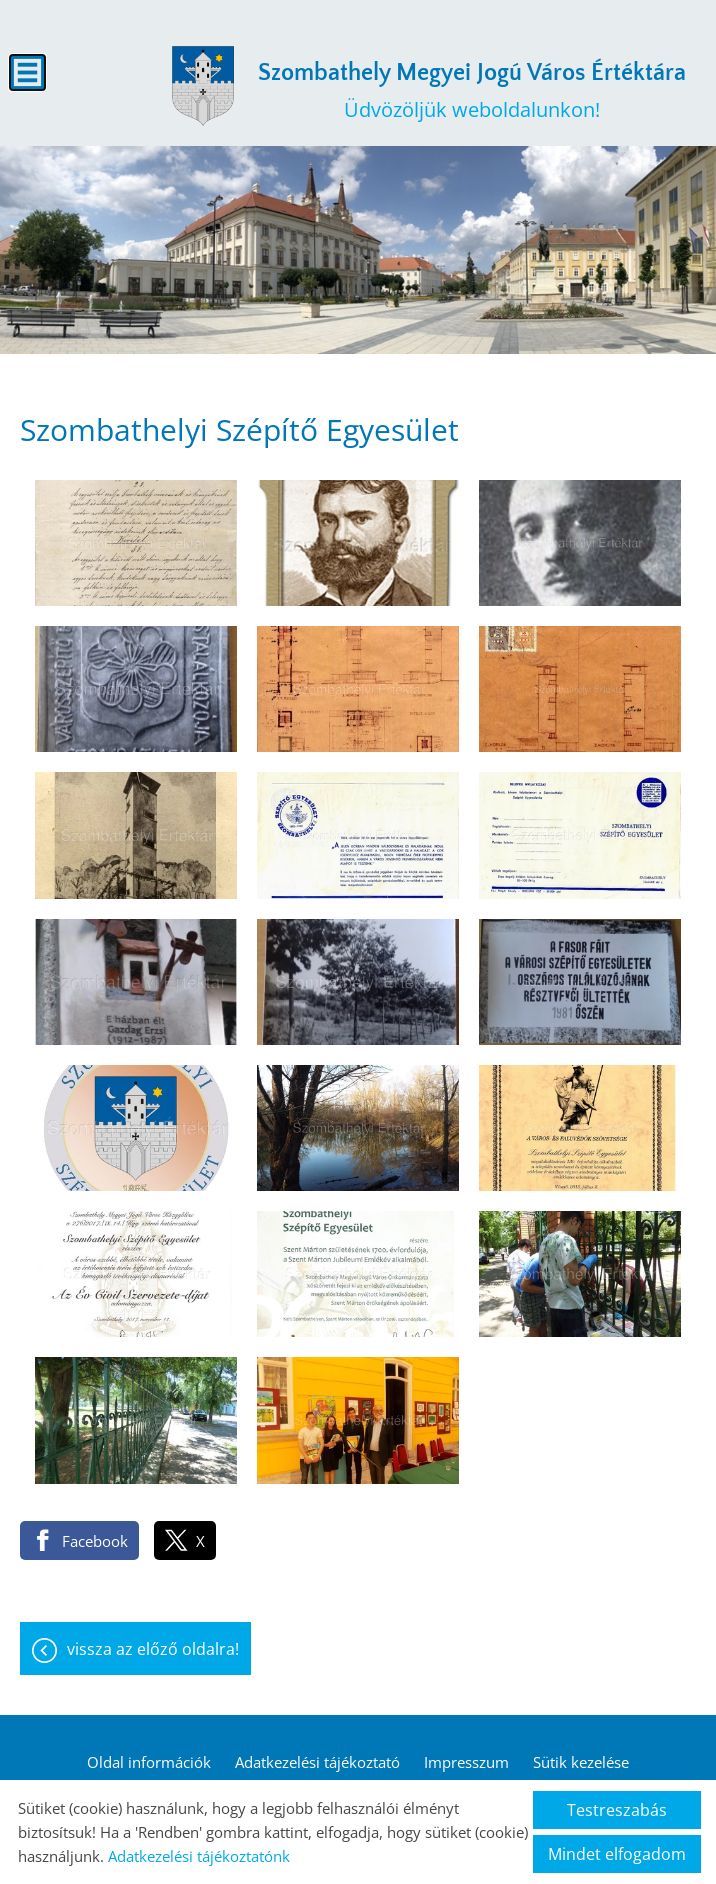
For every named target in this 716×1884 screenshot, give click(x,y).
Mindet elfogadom (617, 1854)
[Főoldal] (203, 86)
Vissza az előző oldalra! (153, 1649)
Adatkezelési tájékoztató (317, 1762)
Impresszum (466, 1762)
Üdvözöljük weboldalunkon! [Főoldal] (472, 91)
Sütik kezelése (581, 1762)
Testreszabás (617, 1810)
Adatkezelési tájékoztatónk (199, 1856)
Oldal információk (149, 1762)
